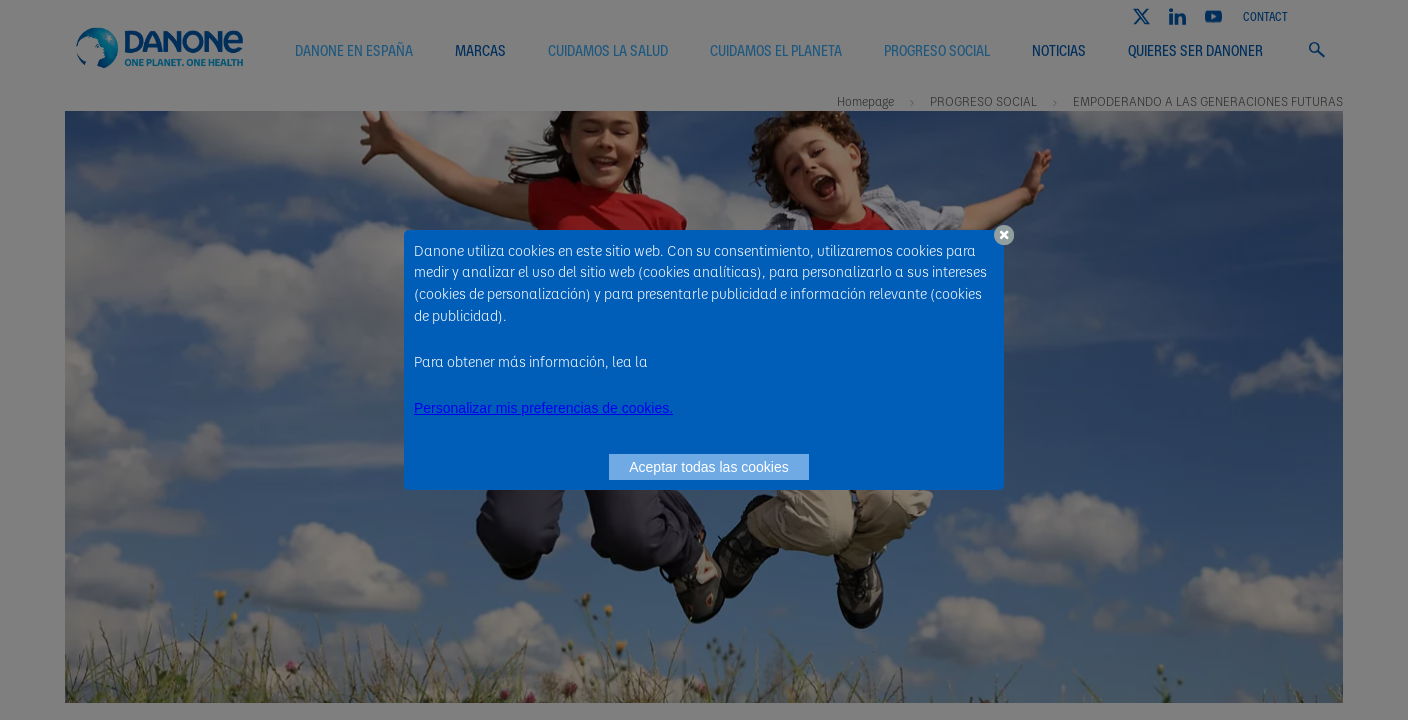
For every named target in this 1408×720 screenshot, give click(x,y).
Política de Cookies (710, 361)
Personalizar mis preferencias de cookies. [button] (543, 408)
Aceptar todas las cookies (709, 467)
